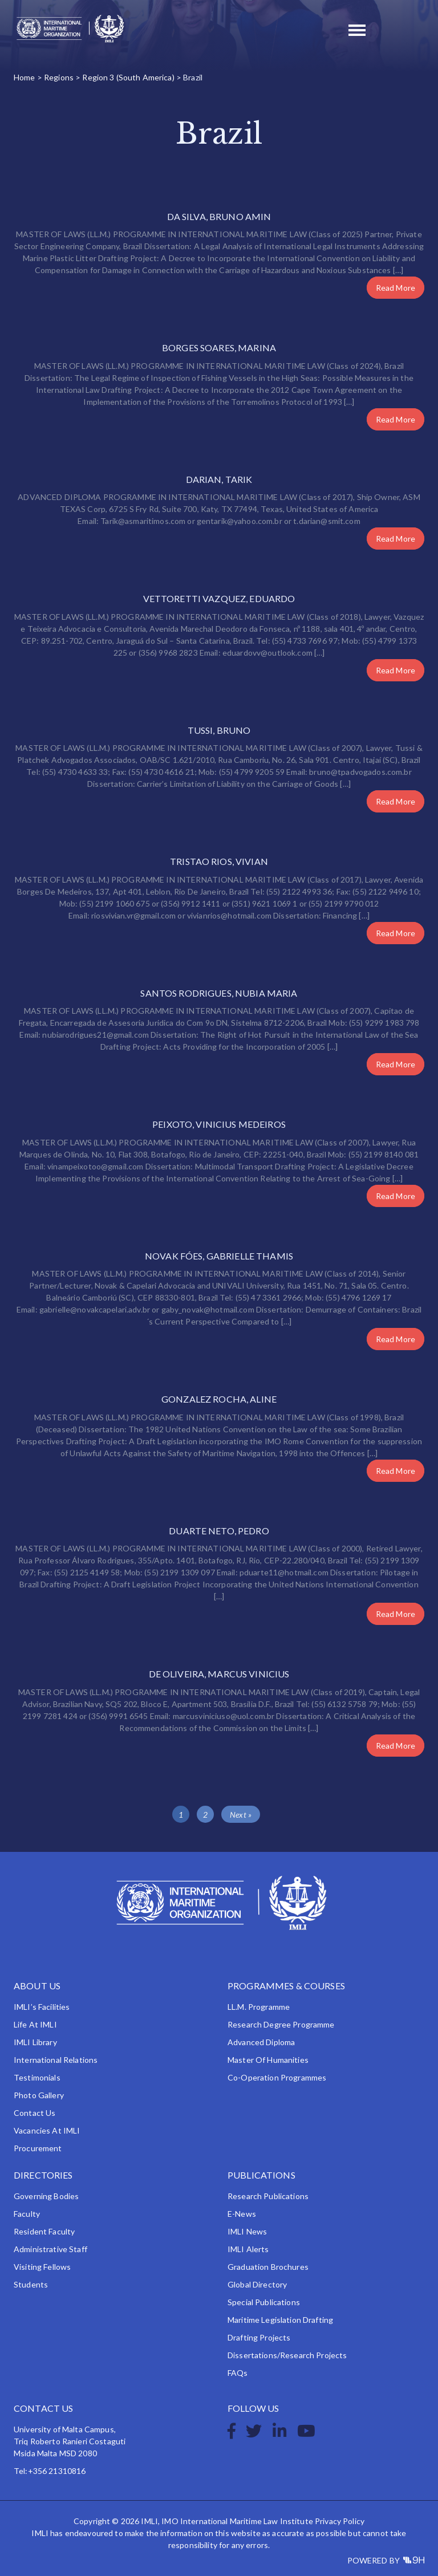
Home (24, 77)
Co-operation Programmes (277, 2077)
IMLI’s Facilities (42, 2007)
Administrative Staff (50, 2249)
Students (31, 2284)
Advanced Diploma (261, 2042)
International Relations (56, 2060)
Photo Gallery (39, 2095)
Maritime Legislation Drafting (280, 2320)
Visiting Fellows (42, 2267)
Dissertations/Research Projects (287, 2355)
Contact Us (34, 2113)
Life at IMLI (35, 2024)
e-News (242, 2214)
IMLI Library (35, 2042)
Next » (241, 1814)
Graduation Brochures (268, 2267)
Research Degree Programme (281, 2024)
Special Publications (264, 2302)
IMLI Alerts (248, 2249)
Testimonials (37, 2077)
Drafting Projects (259, 2337)
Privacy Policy (339, 2521)
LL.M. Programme (259, 2007)
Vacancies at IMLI (47, 2130)
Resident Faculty (44, 2231)
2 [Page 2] (205, 1814)
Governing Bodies (46, 2196)
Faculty (27, 2214)
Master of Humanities (268, 2060)
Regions (59, 77)
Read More (395, 287)
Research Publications (268, 2196)
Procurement (38, 2148)
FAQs (238, 2373)
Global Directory (257, 2284)
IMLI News (247, 2231)
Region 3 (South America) (128, 77)
